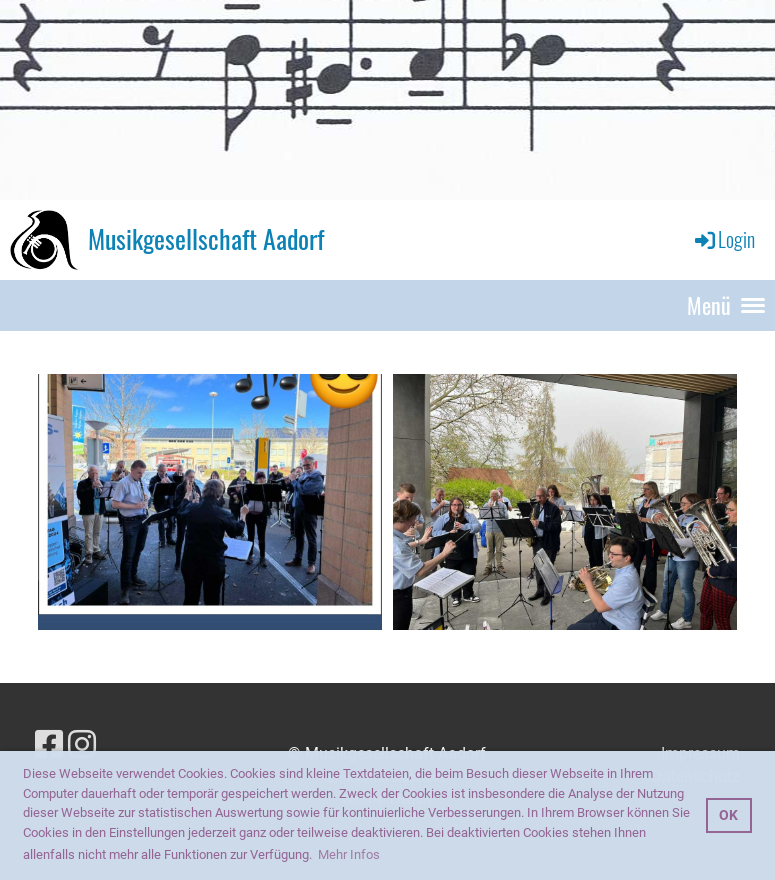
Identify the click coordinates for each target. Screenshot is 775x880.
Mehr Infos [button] (349, 854)
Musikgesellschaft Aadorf (206, 239)
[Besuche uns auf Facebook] (49, 745)
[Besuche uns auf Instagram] (82, 745)
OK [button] (728, 815)
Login (723, 239)
